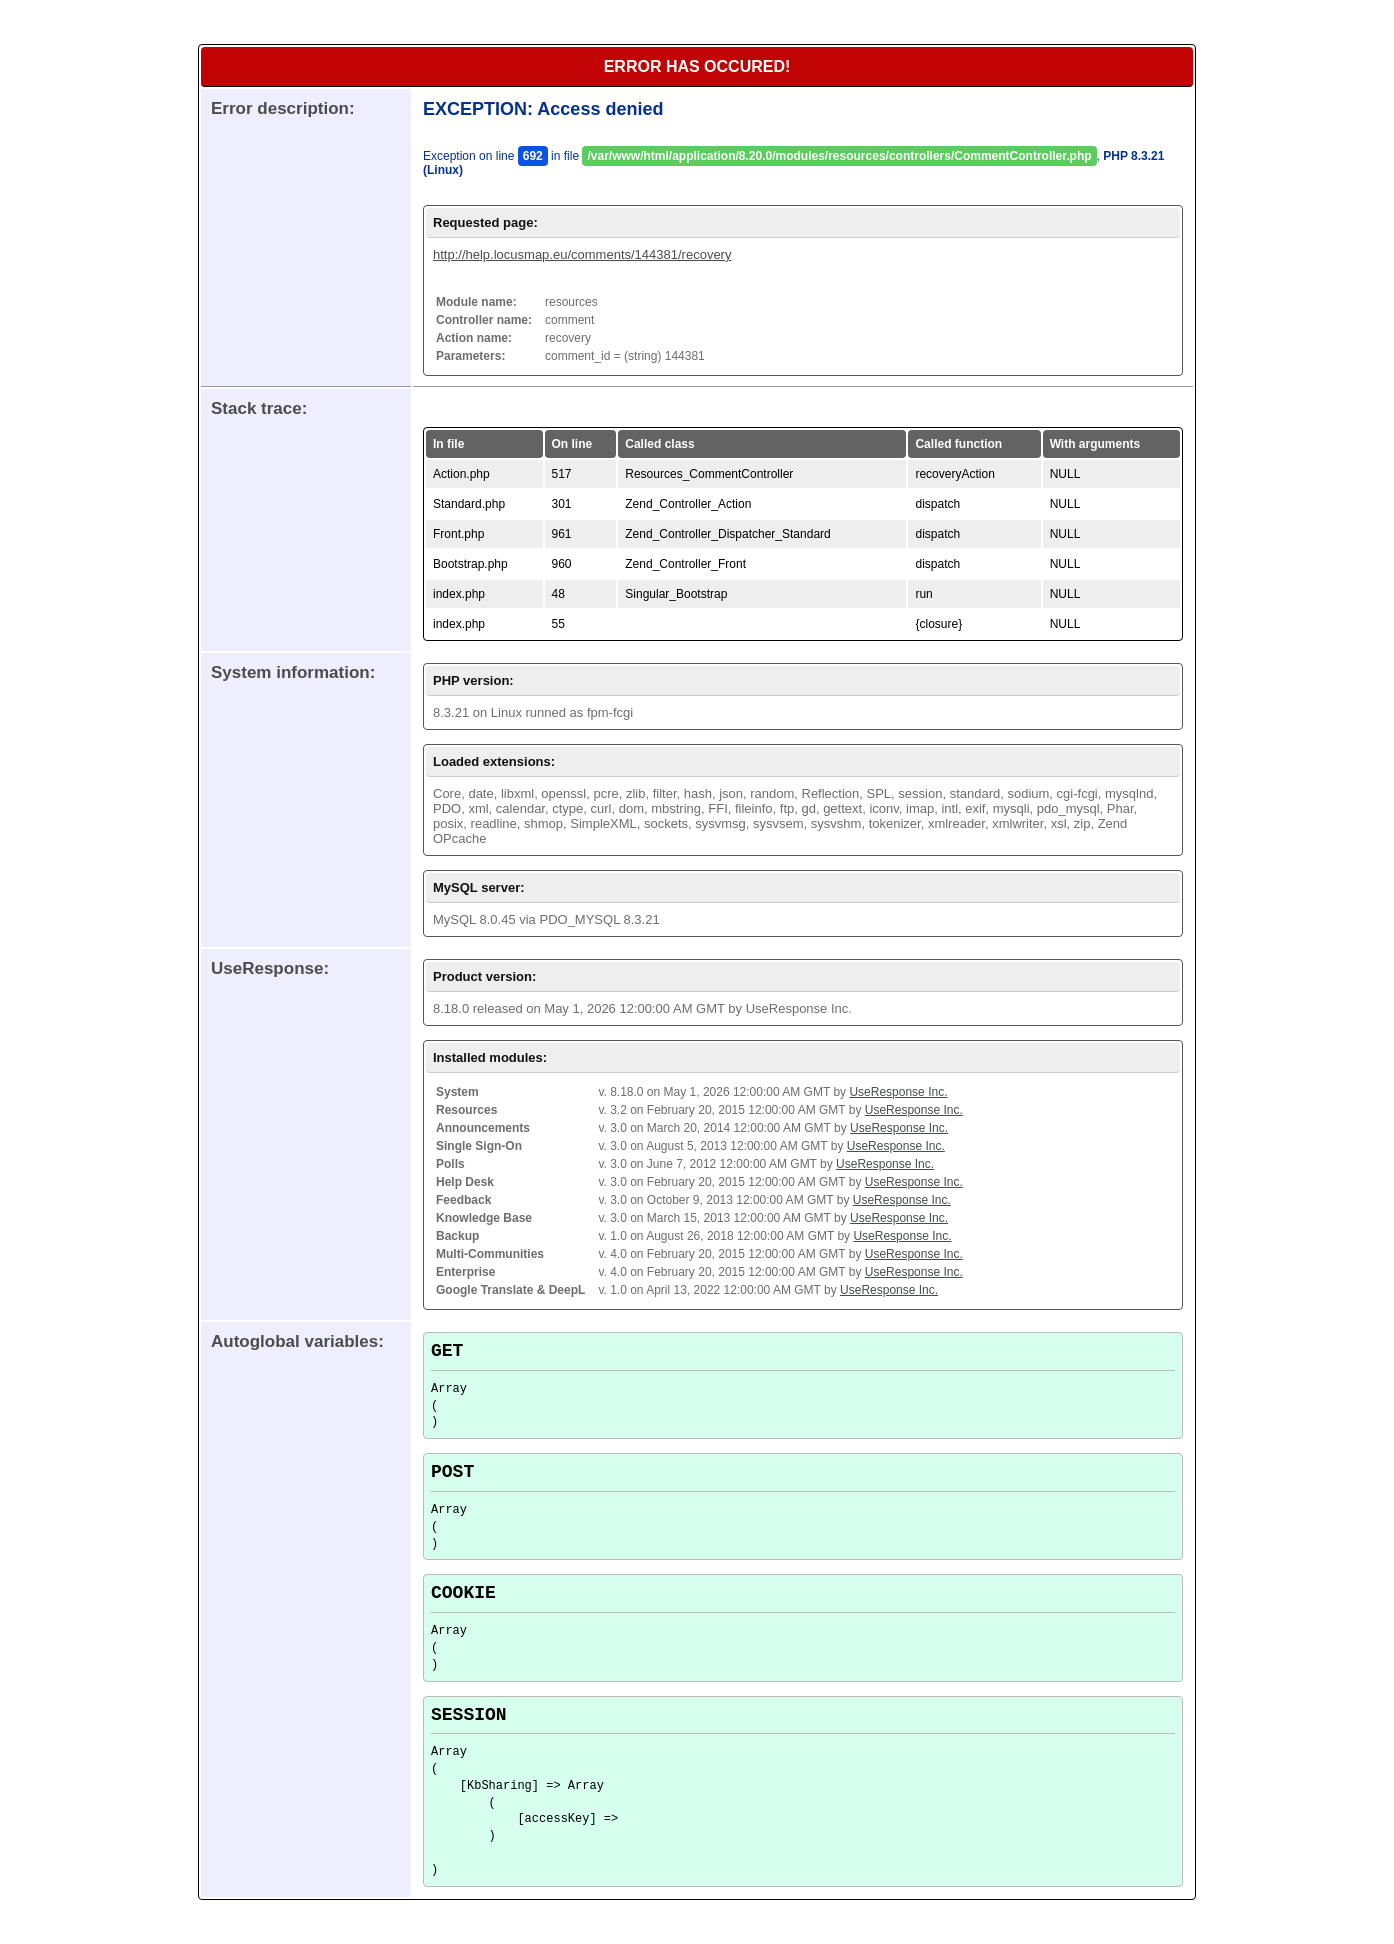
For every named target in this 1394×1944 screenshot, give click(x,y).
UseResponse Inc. (898, 1092)
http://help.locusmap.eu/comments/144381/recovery (582, 254)
